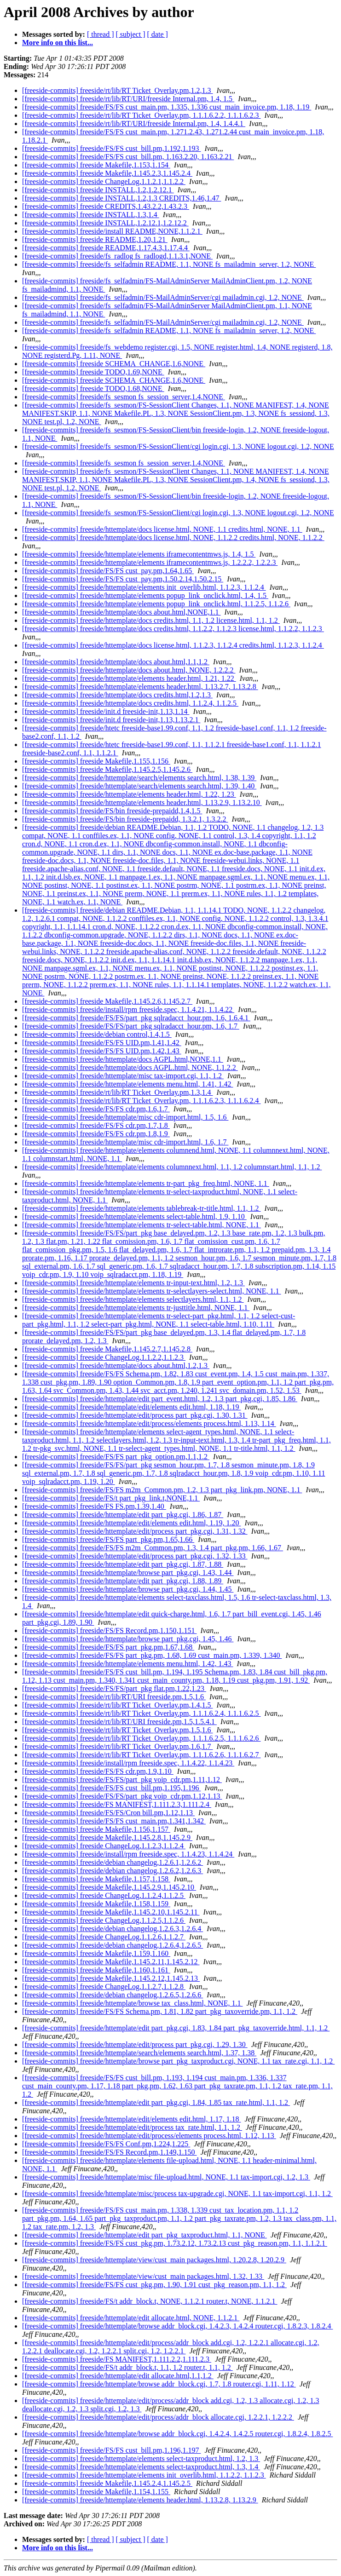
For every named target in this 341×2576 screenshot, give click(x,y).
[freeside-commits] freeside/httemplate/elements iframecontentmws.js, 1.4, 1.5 (138, 554)
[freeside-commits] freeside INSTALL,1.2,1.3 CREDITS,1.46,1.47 (121, 198)
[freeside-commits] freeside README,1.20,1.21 (95, 239)
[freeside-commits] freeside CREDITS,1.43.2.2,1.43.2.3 (105, 206)
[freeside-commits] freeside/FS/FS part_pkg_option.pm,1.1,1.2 (115, 1456)
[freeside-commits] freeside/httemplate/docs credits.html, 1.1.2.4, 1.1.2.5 (130, 703)
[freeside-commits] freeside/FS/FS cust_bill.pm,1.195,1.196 (111, 1788)
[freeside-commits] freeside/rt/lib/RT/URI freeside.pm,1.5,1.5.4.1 (119, 1721)
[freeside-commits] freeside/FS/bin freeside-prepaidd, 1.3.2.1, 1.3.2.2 (125, 819)
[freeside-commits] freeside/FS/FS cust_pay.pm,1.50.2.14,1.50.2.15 (122, 579)
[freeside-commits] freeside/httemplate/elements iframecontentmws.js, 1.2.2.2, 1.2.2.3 (149, 562)
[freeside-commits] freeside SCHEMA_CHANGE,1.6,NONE (113, 364)
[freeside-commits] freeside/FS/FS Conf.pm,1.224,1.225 (106, 2144)
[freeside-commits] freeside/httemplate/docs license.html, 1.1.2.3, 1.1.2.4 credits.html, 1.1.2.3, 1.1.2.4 (173, 645)
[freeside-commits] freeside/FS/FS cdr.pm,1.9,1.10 (97, 1771)
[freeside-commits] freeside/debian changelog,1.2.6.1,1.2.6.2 (112, 1862)
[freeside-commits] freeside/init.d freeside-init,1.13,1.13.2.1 (111, 720)
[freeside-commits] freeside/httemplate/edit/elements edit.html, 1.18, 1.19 (131, 1407)
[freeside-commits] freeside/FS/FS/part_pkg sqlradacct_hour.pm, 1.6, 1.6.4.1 (136, 1018)
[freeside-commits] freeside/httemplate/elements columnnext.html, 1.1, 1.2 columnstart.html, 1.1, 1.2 (172, 1167)
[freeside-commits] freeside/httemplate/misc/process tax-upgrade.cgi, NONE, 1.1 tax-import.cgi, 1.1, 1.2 (177, 2193)
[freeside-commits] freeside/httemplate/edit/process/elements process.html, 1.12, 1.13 (149, 2135)
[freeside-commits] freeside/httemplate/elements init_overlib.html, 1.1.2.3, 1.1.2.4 (144, 587)
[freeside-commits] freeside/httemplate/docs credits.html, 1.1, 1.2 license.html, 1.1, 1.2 (151, 620)
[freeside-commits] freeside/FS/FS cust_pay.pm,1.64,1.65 (108, 571)
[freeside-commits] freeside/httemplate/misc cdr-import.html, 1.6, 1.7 (125, 1142)
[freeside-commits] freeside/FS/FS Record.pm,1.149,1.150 (109, 2152)
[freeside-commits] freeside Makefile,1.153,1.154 (96, 165)
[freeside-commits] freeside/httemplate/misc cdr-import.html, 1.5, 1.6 (125, 1117)
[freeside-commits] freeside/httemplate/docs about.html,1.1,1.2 (115, 662)
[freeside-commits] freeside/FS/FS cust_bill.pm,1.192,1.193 (111, 148)
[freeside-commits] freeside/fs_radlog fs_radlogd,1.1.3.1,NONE (117, 256)
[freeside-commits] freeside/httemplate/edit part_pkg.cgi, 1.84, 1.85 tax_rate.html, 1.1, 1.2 (156, 2102)
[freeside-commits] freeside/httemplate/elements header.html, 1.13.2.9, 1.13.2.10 (142, 802)
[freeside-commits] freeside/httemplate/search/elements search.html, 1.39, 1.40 (139, 786)
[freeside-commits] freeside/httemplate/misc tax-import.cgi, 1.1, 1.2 (123, 1076)
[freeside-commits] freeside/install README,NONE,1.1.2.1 (112, 231)
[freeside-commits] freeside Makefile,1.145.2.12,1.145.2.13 (111, 1978)
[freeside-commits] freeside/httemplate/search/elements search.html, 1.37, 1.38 (139, 2053)
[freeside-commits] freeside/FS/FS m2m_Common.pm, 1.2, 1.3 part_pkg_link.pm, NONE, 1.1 (162, 1490)
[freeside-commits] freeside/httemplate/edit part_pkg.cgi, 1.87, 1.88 (122, 1564)
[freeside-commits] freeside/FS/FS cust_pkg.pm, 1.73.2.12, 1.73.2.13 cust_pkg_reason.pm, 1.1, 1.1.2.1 (174, 2243)
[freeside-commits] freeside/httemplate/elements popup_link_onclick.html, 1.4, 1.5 (145, 595)
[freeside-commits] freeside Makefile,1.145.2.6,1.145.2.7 (107, 1001)
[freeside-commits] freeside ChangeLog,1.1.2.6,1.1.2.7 (103, 1937)
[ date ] (157, 34)
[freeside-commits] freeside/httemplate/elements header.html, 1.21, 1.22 (129, 678)
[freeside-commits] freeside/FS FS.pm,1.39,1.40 (94, 1506)
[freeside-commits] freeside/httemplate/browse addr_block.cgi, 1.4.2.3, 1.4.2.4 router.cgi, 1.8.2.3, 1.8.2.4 (177, 2326)
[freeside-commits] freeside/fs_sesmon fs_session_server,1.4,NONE (123, 397)
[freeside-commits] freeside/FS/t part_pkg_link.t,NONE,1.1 (111, 1498)
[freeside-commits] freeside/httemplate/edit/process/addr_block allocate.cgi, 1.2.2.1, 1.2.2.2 (158, 2417)
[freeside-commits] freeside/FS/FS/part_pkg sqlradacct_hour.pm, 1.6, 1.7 (130, 1026)
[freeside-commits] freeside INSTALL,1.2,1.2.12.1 (98, 190)
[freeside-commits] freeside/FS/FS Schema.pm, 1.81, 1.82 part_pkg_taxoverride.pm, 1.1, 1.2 (159, 2011)
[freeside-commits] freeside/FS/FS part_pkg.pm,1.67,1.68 (108, 1647)
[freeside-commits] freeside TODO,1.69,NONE (93, 372)
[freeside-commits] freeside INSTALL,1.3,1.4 (90, 214)
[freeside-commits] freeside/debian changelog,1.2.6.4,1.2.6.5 (112, 1945)
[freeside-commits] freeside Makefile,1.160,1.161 (96, 1970)
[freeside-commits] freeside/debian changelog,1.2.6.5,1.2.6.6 (112, 1995)
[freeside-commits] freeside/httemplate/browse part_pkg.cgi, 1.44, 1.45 (127, 1589)
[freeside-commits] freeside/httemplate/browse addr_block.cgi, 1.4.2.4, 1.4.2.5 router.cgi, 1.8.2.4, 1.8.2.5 (177, 2434)
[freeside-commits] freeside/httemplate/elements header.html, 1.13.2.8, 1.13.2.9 (140, 2500)
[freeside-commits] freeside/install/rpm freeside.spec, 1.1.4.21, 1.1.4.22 (128, 1009)
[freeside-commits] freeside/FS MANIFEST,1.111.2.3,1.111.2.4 (116, 1804)
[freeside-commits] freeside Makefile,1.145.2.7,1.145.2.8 (107, 1349)
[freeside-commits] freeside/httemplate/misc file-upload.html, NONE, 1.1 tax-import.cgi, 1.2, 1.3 (166, 2177)
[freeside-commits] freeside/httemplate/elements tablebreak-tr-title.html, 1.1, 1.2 (141, 1208)
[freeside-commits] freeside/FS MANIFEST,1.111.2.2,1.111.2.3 (116, 2359)
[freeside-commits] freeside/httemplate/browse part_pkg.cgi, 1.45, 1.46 (127, 1639)
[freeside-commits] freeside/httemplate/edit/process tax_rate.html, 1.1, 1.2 (132, 2127)
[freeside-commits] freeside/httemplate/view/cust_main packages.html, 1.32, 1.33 (143, 2276)
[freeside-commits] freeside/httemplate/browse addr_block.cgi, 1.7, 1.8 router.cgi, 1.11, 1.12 (159, 2384)
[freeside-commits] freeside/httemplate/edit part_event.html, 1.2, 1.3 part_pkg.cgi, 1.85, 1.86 (159, 1399)
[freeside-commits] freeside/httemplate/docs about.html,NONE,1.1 (121, 612)
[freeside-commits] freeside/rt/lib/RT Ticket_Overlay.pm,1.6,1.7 (117, 1746)
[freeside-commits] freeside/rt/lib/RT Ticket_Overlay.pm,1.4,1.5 (117, 1705)
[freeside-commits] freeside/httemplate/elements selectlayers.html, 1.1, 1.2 (133, 1299)
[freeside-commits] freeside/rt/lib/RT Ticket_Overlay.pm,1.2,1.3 (117, 90)
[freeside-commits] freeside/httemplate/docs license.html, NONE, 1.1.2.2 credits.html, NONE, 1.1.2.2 (173, 537)
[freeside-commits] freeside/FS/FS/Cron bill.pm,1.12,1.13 (108, 1813)
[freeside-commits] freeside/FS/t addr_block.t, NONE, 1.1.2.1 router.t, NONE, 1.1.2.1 (149, 2301)
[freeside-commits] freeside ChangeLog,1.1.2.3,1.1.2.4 (103, 1846)
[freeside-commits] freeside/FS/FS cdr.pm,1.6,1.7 (96, 1109)
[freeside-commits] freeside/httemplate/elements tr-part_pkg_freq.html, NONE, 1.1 (145, 1183)
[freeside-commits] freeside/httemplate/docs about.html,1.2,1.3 (115, 1365)
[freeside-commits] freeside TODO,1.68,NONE (93, 388)
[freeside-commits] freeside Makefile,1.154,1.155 (96, 2492)
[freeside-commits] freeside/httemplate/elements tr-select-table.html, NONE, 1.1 (141, 1225)
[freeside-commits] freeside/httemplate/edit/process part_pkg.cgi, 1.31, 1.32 (135, 1531)
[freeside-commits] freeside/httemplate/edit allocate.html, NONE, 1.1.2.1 (130, 2318)
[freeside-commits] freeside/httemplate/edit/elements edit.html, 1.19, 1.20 (131, 1523)
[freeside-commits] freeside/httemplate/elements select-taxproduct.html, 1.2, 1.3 (141, 2458)
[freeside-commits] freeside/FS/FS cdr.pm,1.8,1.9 (96, 1134)
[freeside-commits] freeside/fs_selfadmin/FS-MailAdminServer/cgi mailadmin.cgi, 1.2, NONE (163, 297)
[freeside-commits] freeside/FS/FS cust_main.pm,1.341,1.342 (114, 1821)
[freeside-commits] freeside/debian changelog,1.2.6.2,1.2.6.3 (112, 1870)
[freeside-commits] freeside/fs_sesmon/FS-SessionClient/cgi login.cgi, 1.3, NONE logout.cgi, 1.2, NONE (178, 446)
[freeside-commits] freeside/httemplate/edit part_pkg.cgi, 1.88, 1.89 (122, 1581)
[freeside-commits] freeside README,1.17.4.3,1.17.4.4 (106, 248)
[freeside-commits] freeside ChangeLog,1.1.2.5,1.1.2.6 (103, 1920)
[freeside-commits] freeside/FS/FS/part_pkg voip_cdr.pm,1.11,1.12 (122, 1779)
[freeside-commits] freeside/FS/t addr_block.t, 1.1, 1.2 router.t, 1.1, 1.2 (127, 2367)
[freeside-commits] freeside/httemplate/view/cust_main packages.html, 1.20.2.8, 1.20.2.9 (154, 2260)
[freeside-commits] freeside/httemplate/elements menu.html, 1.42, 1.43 (127, 1664)
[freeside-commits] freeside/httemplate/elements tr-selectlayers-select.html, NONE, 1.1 (151, 1291)
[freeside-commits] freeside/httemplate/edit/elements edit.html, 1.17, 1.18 (131, 2119)
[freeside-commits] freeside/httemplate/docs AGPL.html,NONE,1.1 (122, 1059)
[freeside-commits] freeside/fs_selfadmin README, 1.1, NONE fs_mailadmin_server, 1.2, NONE (169, 264)
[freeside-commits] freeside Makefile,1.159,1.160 (96, 1953)
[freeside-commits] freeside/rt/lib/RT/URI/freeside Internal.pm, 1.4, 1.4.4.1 (133, 123)
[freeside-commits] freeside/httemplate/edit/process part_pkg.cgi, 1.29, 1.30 (135, 2044)
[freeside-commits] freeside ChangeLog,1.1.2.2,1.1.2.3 (103, 1357)
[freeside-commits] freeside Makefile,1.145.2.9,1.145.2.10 (109, 1887)
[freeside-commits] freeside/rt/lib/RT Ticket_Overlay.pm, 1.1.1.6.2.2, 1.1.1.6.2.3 (141, 115)
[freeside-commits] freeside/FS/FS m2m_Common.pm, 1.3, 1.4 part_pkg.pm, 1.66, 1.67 (152, 1548)
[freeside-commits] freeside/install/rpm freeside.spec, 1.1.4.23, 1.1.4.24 (128, 1854)
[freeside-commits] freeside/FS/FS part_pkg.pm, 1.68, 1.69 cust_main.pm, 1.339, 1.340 (152, 1655)
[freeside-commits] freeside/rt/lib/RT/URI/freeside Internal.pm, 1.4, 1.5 (128, 99)
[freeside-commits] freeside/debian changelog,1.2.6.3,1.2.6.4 (112, 1928)
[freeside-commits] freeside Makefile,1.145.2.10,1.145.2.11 (111, 1912)
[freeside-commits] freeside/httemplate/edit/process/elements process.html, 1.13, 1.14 (149, 1423)
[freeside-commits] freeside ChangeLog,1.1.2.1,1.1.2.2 (103, 181)
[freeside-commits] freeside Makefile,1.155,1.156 (96, 761)
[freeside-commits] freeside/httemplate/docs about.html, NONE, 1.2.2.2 (128, 670)
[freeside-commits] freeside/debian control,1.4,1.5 (97, 1034)
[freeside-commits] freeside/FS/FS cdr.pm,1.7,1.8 (96, 1125)
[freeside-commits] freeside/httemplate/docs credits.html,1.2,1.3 (117, 695)
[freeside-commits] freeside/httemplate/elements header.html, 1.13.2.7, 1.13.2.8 (140, 686)
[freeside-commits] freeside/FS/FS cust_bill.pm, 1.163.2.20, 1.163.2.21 (128, 157)
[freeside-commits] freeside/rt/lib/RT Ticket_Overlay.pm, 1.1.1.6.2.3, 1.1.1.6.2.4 (141, 1100)
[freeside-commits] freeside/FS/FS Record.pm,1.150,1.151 (109, 1630)
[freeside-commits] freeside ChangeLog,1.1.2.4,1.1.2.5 (103, 1895)
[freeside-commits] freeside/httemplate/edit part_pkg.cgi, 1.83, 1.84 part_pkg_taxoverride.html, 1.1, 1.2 (175, 2028)
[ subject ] (130, 34)
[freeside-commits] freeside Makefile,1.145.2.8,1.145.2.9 (107, 1837)
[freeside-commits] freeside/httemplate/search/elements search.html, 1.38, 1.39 (139, 778)
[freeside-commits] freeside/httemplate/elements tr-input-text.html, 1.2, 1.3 (133, 1283)
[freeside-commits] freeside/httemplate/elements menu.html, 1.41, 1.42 (127, 1084)
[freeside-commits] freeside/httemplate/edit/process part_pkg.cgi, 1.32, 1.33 (135, 1556)
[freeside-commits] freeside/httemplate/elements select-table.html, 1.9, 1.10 (134, 1216)
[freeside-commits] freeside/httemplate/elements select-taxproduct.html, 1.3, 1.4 (141, 2467)
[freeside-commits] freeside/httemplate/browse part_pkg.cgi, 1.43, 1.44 (127, 1572)
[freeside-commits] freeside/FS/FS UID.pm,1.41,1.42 (101, 1042)
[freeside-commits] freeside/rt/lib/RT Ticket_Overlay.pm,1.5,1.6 (117, 1730)
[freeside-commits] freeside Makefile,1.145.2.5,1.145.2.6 (107, 769)
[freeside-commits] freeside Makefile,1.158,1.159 (96, 1904)
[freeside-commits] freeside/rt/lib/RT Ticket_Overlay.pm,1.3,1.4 (117, 1092)
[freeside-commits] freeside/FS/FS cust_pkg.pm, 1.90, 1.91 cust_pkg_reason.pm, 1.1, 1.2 (154, 2284)
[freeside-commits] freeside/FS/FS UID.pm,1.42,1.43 (101, 1051)
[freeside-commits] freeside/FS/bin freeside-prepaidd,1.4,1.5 (112, 811)
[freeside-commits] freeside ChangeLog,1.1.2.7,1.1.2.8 (103, 1986)
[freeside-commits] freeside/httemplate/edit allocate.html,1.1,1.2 (118, 2376)
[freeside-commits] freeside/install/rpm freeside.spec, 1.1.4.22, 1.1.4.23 (128, 1763)
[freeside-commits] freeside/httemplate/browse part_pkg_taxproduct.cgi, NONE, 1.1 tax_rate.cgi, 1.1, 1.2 (178, 2061)
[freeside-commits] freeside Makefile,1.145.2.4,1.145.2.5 (107, 2483)
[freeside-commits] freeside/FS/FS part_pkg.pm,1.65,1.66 (108, 1539)
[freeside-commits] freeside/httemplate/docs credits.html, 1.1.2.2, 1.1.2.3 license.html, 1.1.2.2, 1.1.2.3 (173, 628)
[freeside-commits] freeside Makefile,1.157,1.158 (96, 1879)
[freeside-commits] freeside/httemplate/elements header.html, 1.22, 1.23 (129, 794)
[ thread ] (100, 34)
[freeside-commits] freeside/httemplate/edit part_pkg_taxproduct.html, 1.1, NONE (144, 2235)
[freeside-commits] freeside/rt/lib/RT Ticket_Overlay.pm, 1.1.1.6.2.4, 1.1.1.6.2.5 (141, 1713)
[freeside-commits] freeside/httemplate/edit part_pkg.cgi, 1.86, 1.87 (122, 1514)
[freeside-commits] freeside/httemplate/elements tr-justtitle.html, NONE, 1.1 (135, 1307)
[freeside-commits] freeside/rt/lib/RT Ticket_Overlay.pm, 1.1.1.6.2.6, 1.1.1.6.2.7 (141, 1755)
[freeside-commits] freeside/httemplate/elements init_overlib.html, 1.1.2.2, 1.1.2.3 (144, 2475)
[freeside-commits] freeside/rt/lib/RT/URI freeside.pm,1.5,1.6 (114, 1697)
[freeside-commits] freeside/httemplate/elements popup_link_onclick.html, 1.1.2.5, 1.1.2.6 (156, 604)
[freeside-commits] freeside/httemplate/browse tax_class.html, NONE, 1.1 (132, 2003)
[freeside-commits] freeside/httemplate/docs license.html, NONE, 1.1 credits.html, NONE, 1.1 (162, 529)
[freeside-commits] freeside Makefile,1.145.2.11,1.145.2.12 (111, 1962)
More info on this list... (57, 42)
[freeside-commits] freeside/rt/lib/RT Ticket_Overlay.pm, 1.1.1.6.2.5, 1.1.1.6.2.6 (141, 1738)
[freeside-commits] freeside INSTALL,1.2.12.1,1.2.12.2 (105, 223)
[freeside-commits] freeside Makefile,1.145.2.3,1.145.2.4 (107, 173)
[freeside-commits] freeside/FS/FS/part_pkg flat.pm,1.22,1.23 (114, 1688)
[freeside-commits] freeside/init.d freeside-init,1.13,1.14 (105, 711)
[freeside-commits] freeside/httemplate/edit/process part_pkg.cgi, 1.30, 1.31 (135, 1415)
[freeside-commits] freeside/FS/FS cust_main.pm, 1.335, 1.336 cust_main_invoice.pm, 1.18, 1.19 (166, 107)
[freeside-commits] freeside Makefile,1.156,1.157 (96, 1829)
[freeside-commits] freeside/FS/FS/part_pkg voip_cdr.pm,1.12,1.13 (122, 1796)
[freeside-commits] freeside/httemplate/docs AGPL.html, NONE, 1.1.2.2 (130, 1067)
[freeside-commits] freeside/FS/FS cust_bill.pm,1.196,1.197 (111, 2450)
